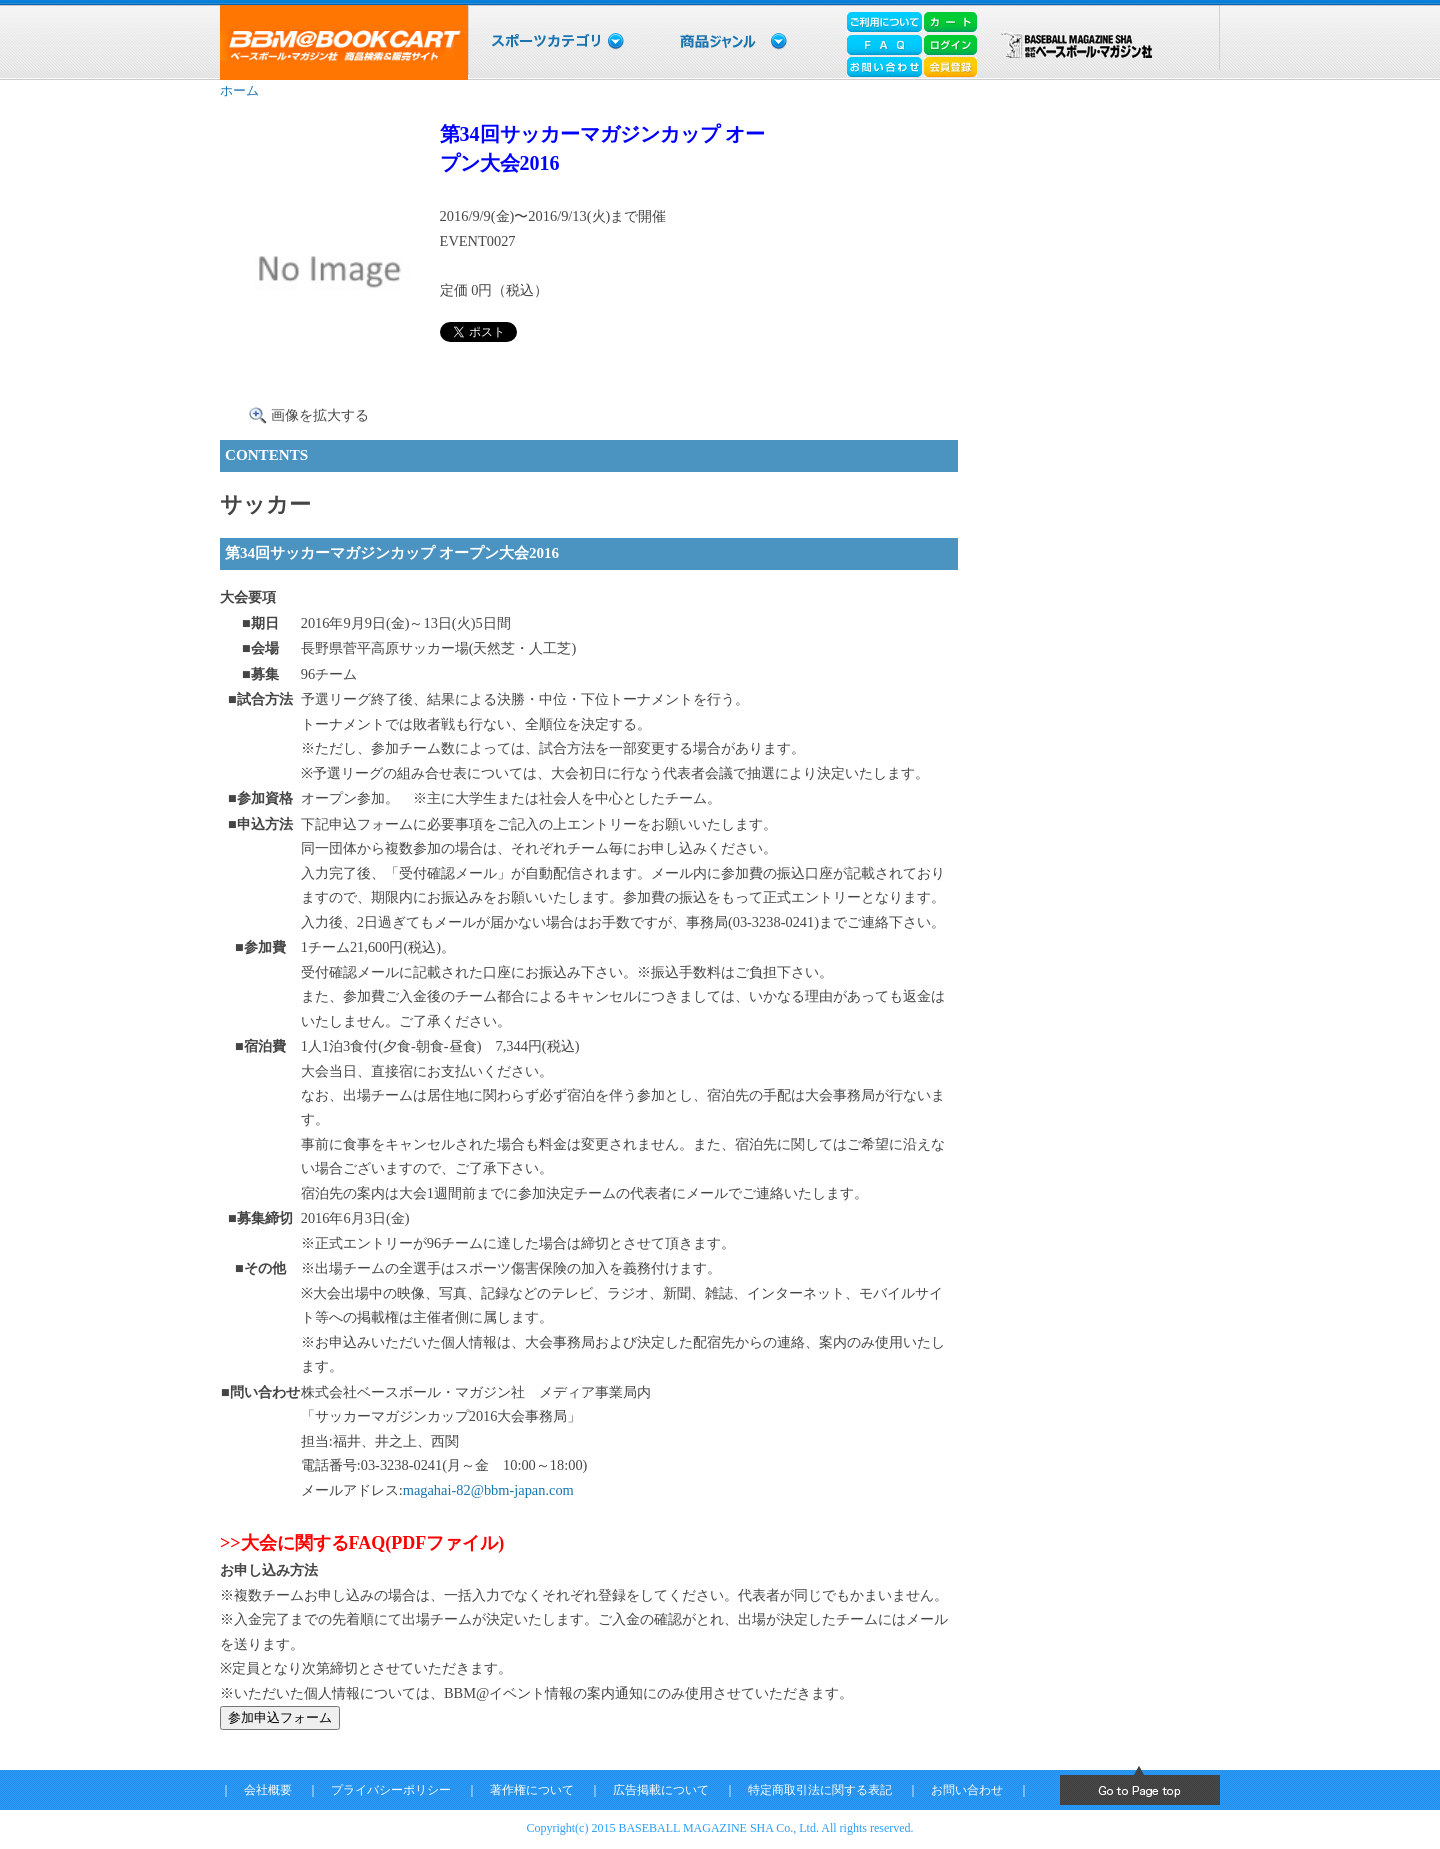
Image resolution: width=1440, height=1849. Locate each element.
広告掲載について (661, 1790)
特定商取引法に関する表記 (820, 1790)
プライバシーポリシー (391, 1790)
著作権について (532, 1790)
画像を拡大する (320, 415)
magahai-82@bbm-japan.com (488, 1490)
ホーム (239, 90)
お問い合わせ (967, 1790)
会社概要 (268, 1790)
